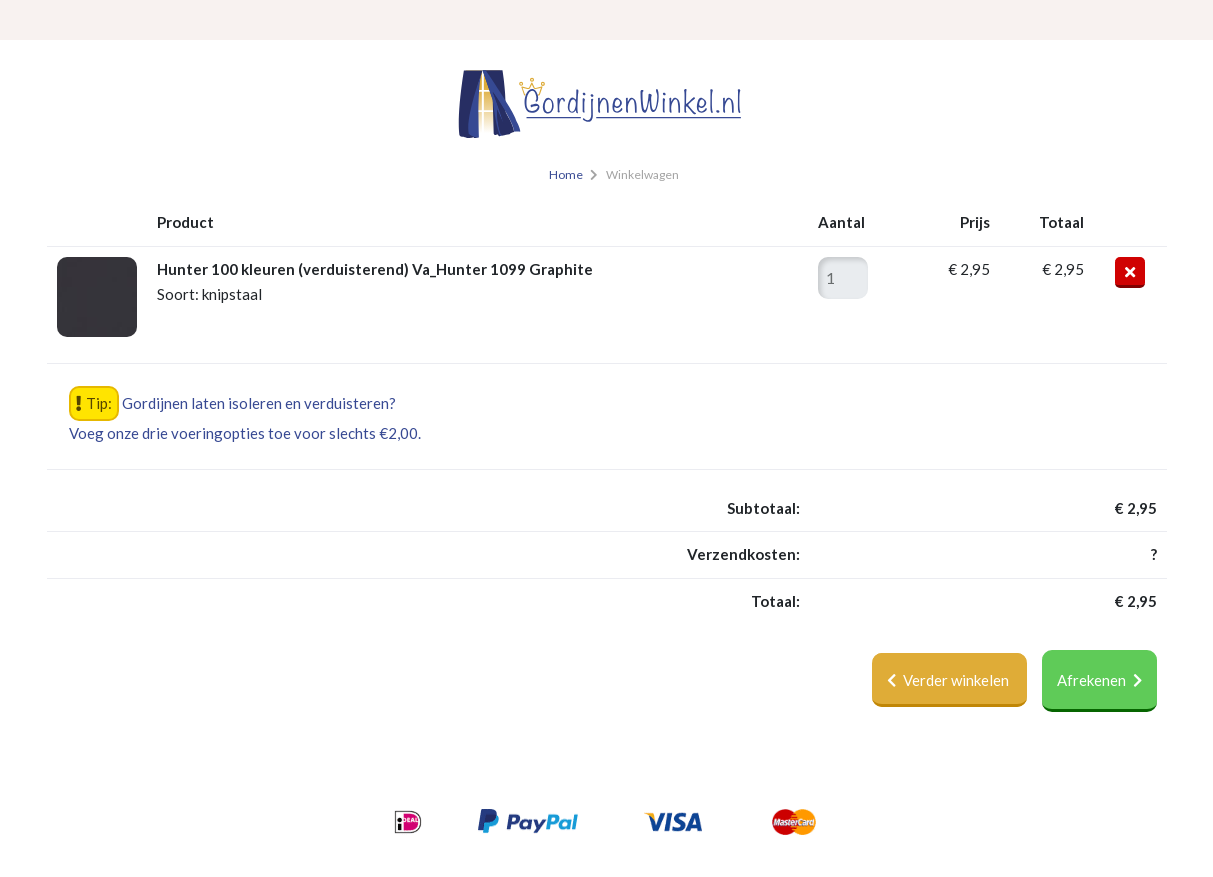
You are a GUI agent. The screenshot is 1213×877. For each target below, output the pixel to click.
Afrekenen (1099, 680)
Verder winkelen (949, 680)
